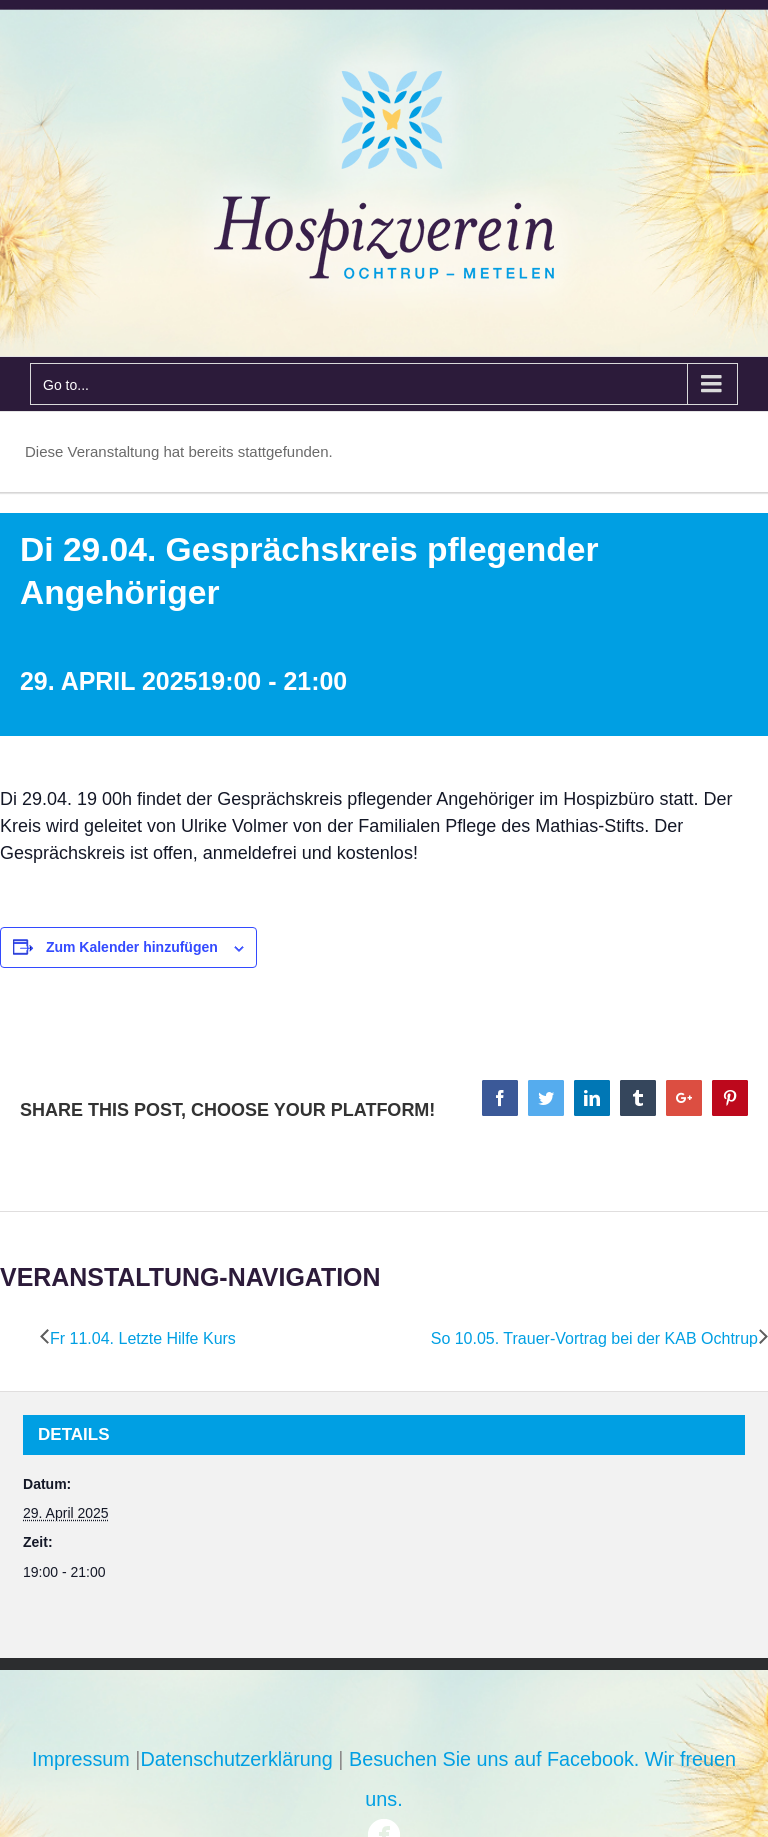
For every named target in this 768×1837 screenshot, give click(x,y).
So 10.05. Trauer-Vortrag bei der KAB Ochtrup (594, 1338)
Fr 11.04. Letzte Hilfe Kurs (143, 1338)
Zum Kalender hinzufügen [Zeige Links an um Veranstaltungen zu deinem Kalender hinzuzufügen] (132, 947)
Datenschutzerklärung (236, 1759)
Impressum (81, 1759)
